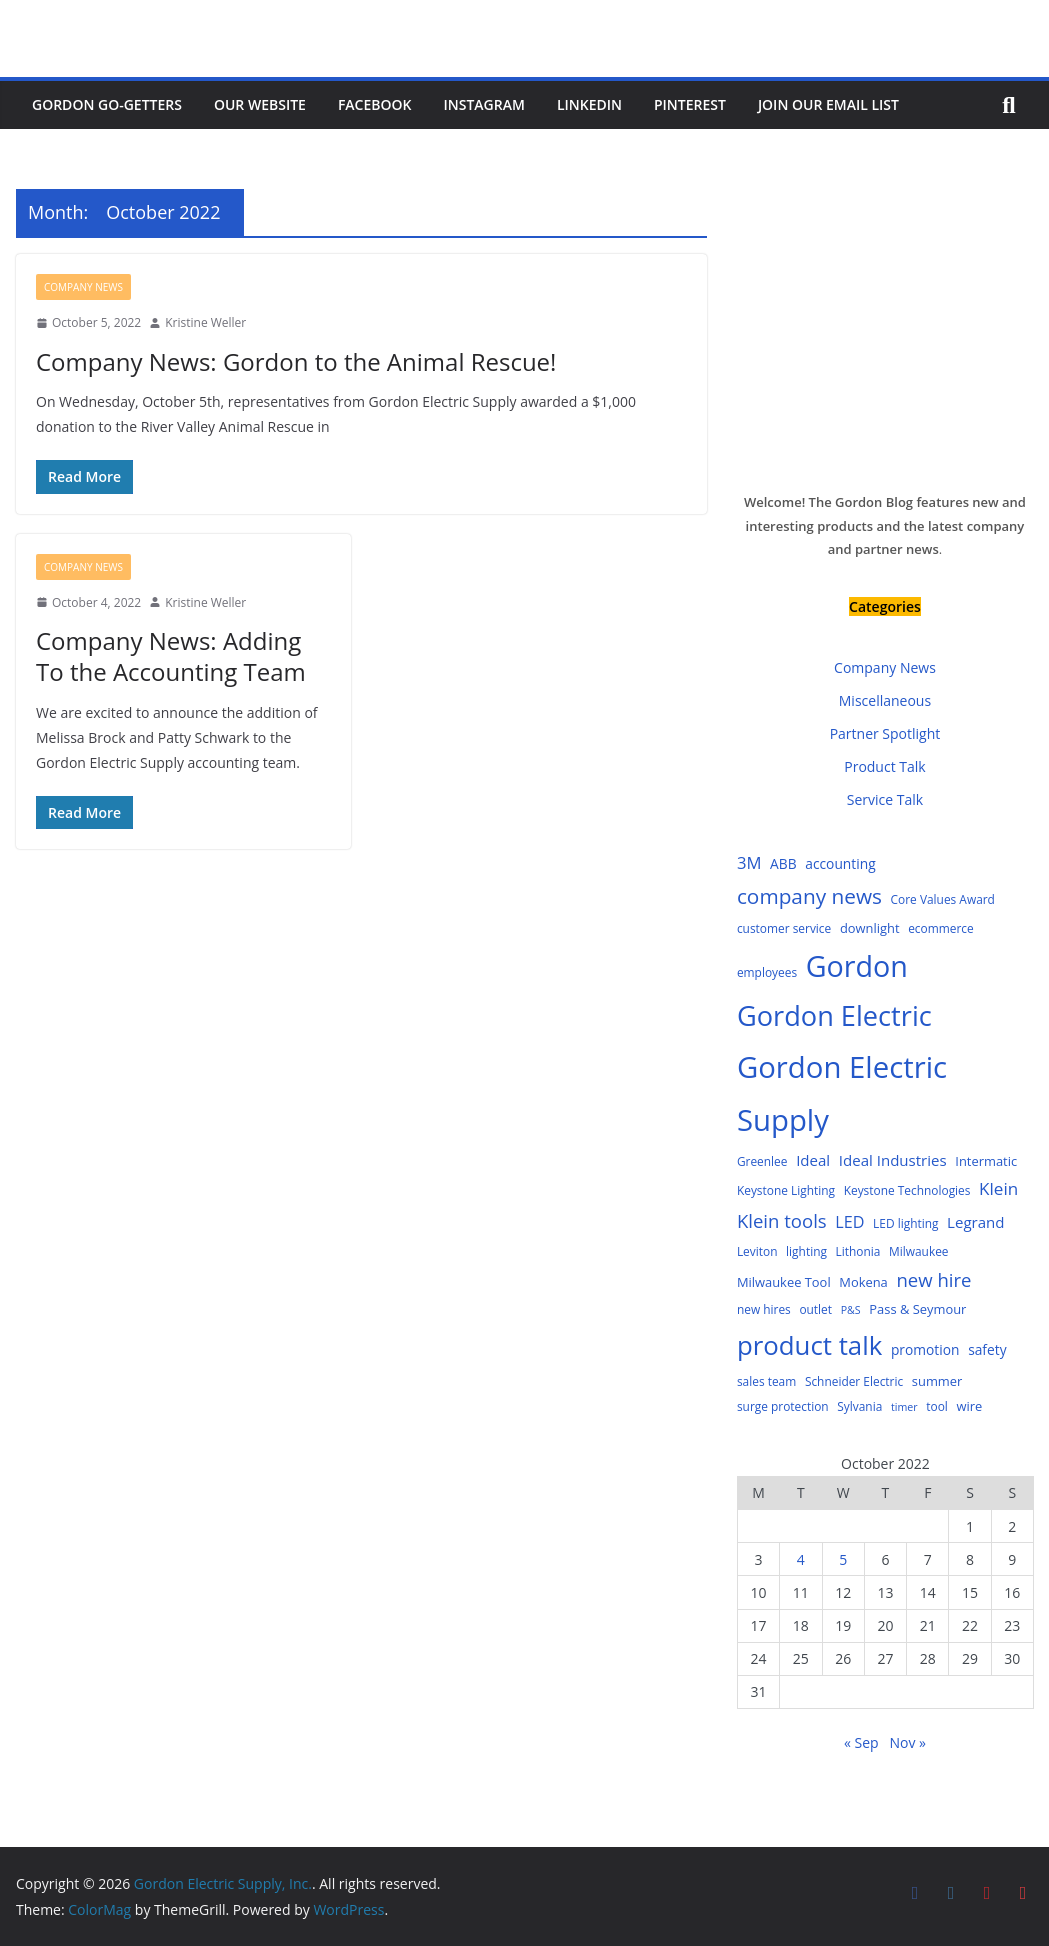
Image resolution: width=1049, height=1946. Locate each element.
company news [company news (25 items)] (809, 896)
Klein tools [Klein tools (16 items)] (782, 1220)
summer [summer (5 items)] (937, 1381)
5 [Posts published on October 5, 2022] (843, 1559)
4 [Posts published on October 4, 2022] (801, 1559)
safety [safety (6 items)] (987, 1349)
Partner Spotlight (885, 733)
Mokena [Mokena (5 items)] (863, 1282)
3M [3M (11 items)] (749, 862)
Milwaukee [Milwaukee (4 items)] (919, 1251)
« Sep (861, 1742)
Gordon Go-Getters (107, 104)
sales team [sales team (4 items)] (766, 1381)
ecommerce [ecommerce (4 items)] (941, 928)
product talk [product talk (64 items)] (809, 1345)
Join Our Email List (828, 104)
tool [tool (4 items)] (937, 1406)
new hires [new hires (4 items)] (764, 1309)
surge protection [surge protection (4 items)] (783, 1406)
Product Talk (884, 766)
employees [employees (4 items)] (767, 972)
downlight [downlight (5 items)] (870, 928)
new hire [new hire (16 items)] (933, 1279)
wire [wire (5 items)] (970, 1406)
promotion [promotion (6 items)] (925, 1349)
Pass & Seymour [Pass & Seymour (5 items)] (917, 1309)
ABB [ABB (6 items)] (783, 863)
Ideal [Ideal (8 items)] (813, 1160)
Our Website (260, 104)
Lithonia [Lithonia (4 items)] (858, 1251)
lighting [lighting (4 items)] (806, 1251)
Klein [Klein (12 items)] (998, 1188)
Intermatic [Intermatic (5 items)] (986, 1161)
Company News (83, 287)
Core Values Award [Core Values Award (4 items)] (943, 899)
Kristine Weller (205, 322)
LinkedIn (589, 104)
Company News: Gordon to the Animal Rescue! (296, 361)
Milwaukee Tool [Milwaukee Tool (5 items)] (784, 1282)
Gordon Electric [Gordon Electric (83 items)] (834, 1015)
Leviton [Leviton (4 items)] (757, 1251)
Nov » (907, 1742)
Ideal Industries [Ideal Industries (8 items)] (893, 1160)
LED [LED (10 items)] (849, 1222)
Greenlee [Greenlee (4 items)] (762, 1161)
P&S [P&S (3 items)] (851, 1310)
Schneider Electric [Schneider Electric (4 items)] (854, 1381)
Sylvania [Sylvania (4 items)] (859, 1406)
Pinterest (690, 104)
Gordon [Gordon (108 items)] (857, 965)
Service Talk (885, 799)
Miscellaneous (885, 700)
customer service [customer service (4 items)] (784, 928)
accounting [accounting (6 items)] (840, 863)
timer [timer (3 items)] (904, 1407)
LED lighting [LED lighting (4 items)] (905, 1223)
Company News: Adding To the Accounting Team (171, 656)
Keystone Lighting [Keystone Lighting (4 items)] (786, 1190)
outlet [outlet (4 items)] (815, 1309)
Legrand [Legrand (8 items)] (975, 1222)
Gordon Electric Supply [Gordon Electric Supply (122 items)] (842, 1093)
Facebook (375, 104)
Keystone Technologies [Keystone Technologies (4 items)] (907, 1190)
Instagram (484, 104)
